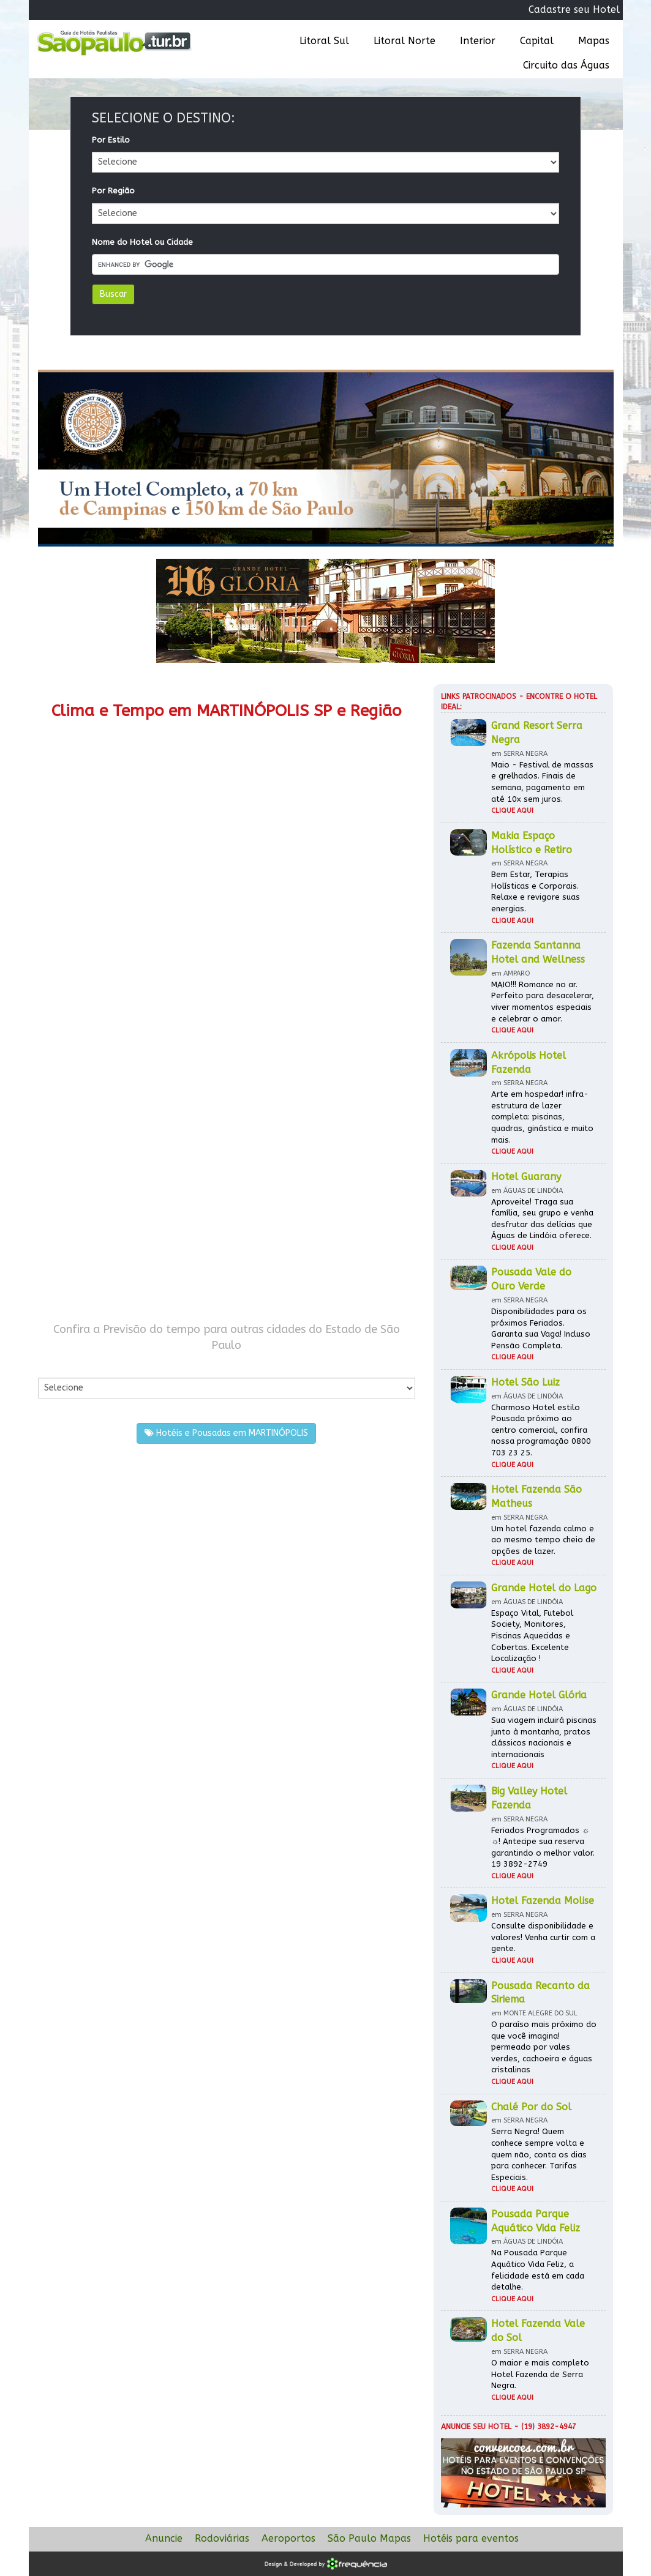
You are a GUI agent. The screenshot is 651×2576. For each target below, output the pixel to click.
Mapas (593, 41)
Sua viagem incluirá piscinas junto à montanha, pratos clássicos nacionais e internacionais (543, 1737)
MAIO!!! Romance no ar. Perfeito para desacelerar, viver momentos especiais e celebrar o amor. (542, 1001)
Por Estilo (111, 139)
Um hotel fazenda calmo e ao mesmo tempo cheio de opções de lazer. (543, 1540)
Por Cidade (59, 1365)
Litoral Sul (324, 41)
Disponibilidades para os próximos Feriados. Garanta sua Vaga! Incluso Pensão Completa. (540, 1328)
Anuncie (164, 2538)
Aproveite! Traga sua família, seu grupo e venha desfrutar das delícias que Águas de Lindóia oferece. (542, 1219)
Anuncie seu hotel (476, 2426)
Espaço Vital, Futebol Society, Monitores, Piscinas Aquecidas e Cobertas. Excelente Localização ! (532, 1635)
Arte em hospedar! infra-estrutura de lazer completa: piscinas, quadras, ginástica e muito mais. (542, 1116)
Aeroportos (288, 2538)
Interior (477, 41)
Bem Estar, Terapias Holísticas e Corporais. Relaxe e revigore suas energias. (535, 891)
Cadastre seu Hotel (574, 9)
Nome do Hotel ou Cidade (142, 242)
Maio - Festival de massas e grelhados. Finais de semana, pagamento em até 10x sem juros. (542, 782)
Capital (537, 41)
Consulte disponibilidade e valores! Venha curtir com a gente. (543, 1937)
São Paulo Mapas (369, 2538)
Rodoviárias (222, 2538)
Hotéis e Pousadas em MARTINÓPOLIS (226, 1433)
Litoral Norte (404, 41)
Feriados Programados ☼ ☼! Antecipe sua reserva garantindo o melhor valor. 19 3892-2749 (543, 1847)
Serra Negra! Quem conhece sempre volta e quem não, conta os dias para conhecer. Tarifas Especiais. (539, 2154)
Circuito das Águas (566, 65)
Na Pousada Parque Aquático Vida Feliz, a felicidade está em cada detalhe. (537, 2269)
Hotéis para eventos (471, 2538)
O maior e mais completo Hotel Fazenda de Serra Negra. (540, 2374)
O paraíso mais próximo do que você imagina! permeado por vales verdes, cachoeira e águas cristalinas (543, 2047)
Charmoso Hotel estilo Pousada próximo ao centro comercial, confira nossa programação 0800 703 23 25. (541, 1430)
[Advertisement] (227, 1034)
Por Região (113, 190)
